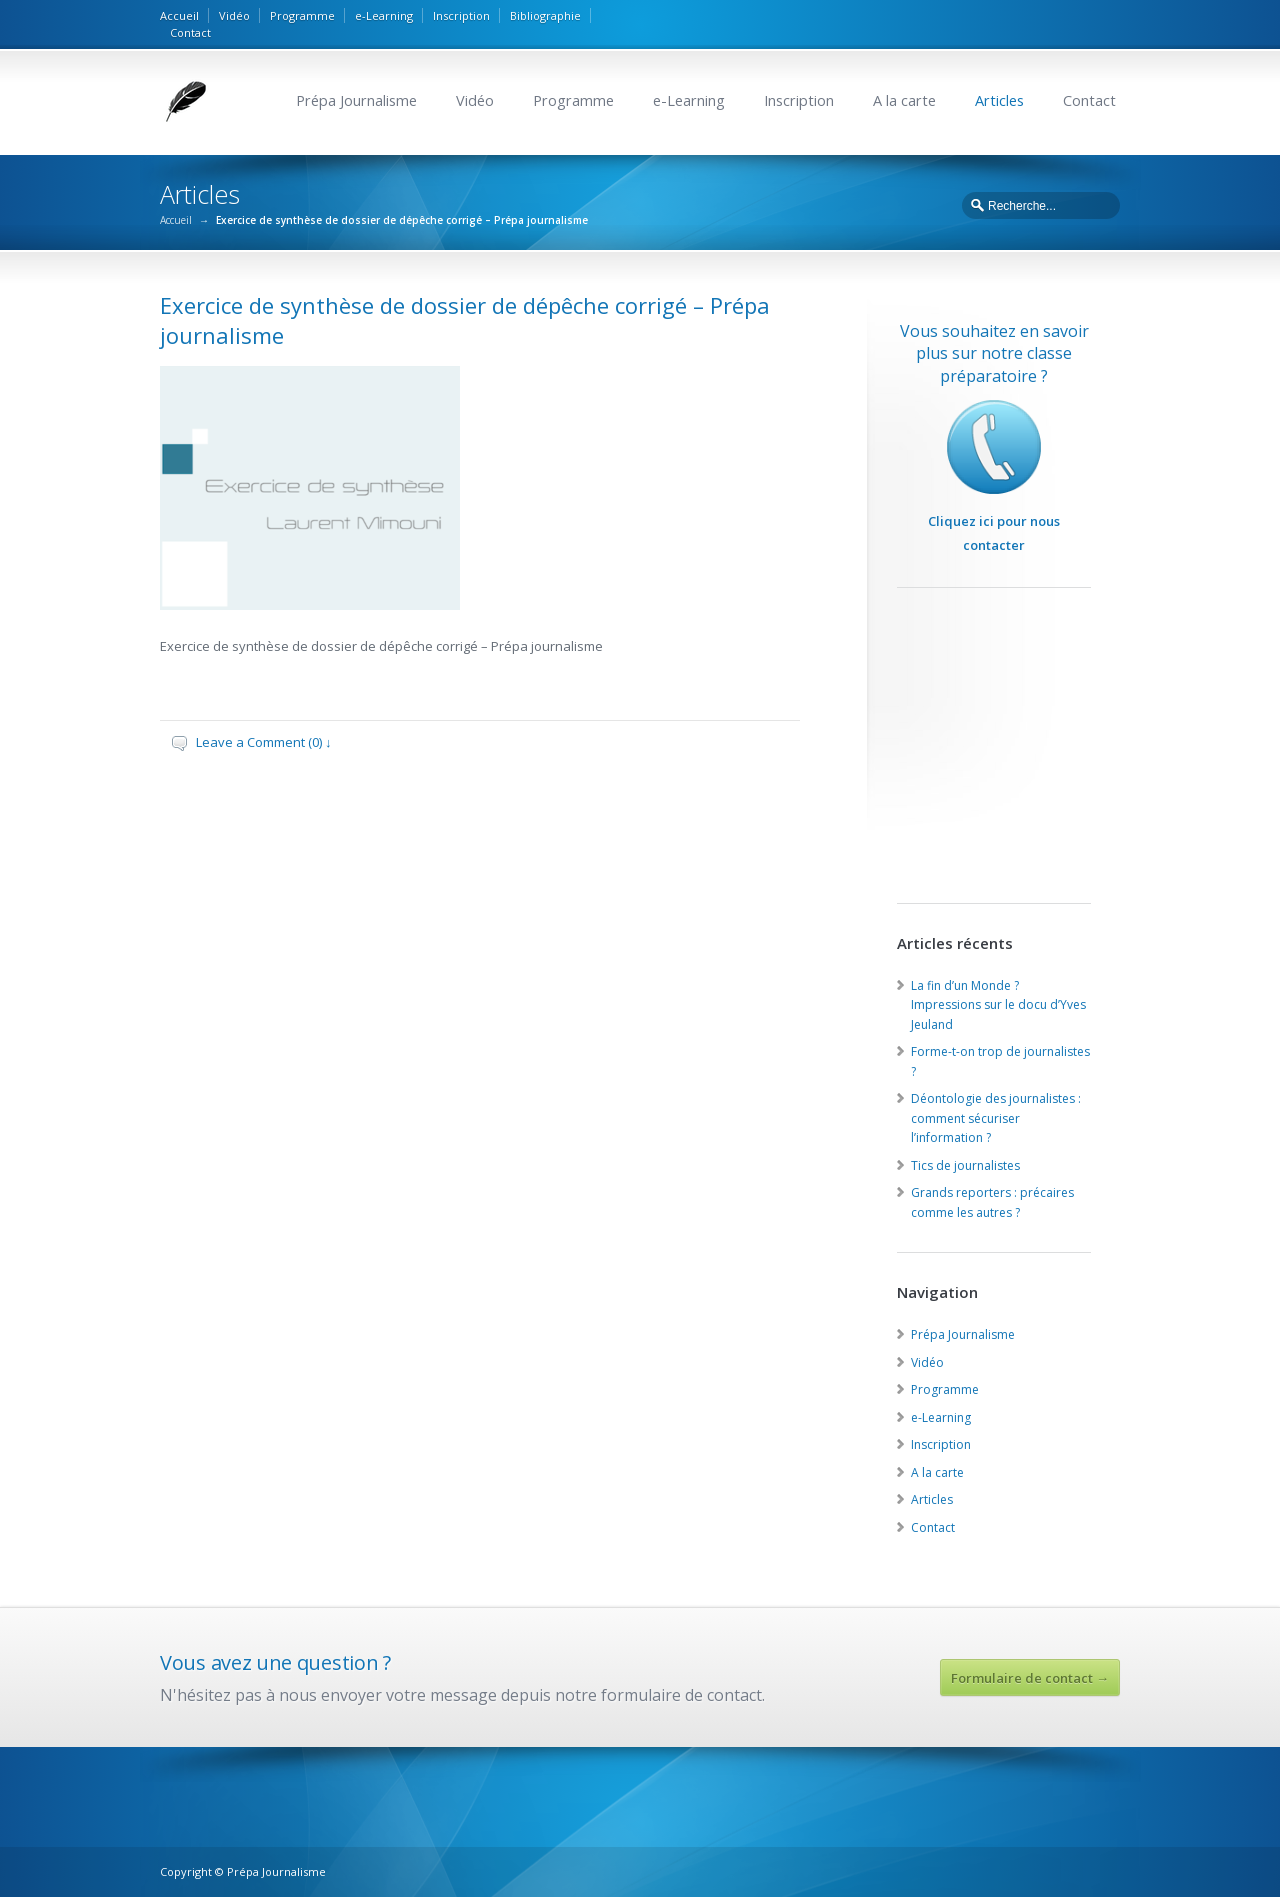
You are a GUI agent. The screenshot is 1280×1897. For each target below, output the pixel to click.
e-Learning (384, 15)
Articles (999, 100)
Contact (190, 32)
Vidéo (234, 15)
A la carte (904, 100)
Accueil (179, 15)
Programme (302, 15)
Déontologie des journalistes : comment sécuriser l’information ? (996, 1118)
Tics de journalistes (965, 1165)
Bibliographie (545, 15)
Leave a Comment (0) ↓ (264, 742)
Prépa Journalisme (356, 100)
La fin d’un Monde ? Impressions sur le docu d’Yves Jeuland (998, 1005)
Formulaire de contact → (1030, 1678)
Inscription (461, 15)
